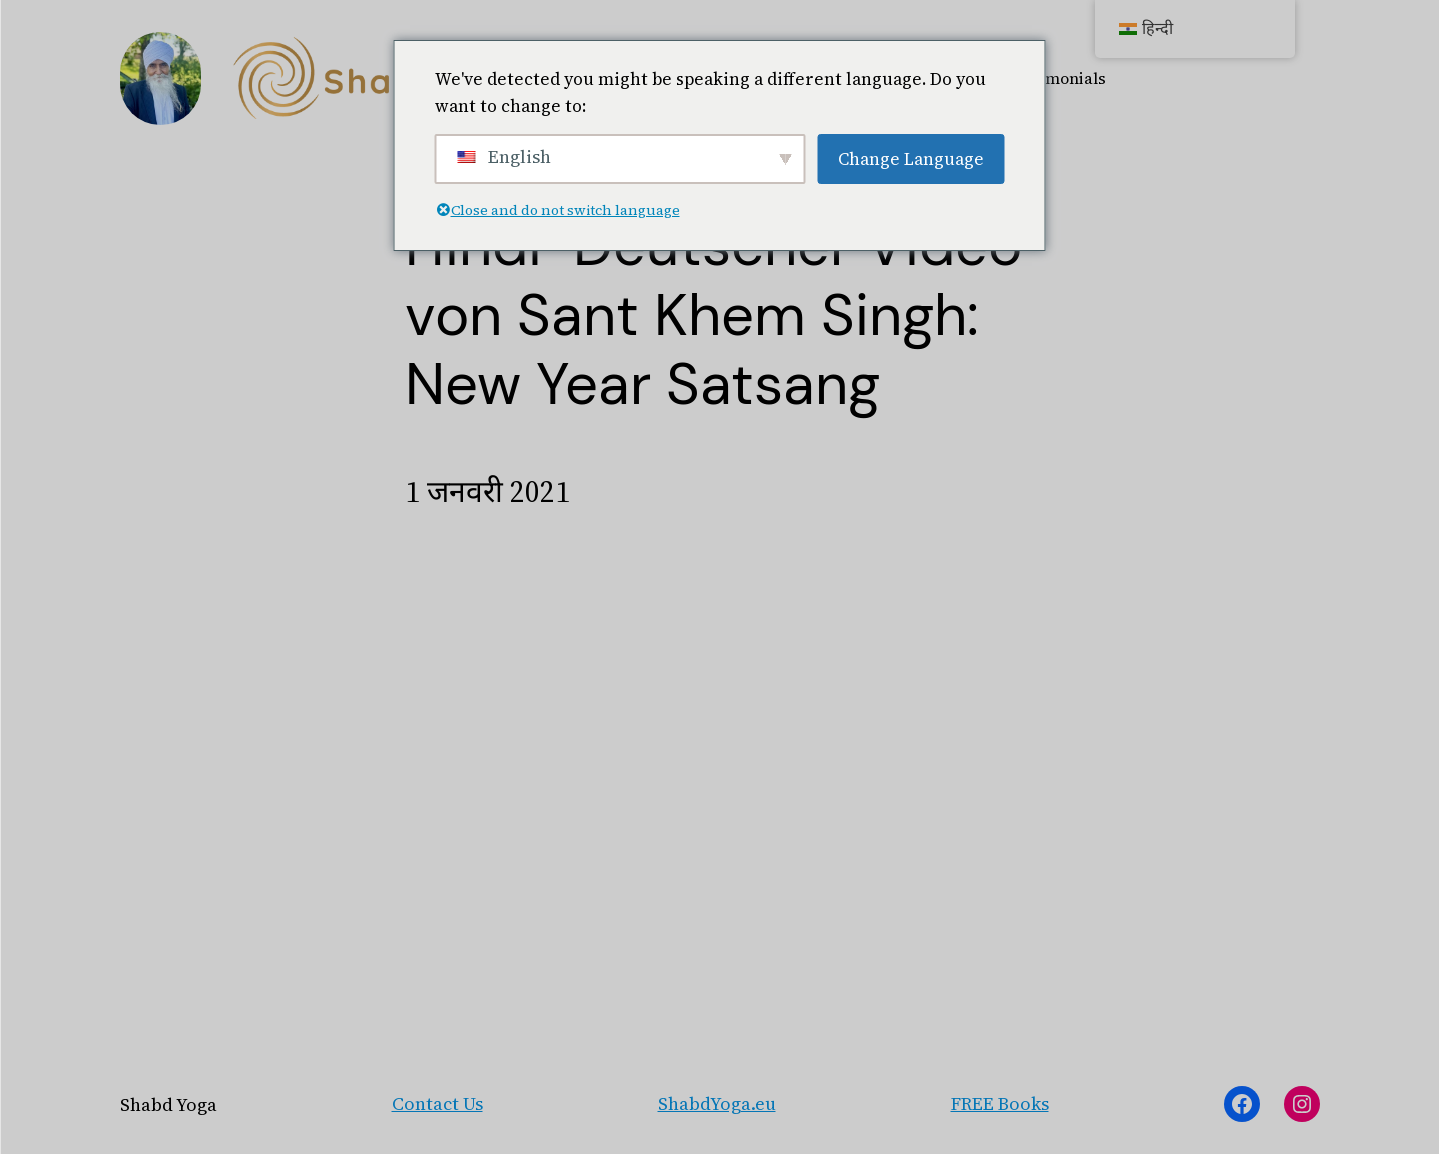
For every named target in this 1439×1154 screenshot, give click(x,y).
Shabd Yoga (168, 1104)
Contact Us (437, 1103)
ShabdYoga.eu (717, 1103)
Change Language (911, 159)
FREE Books (1000, 1103)
